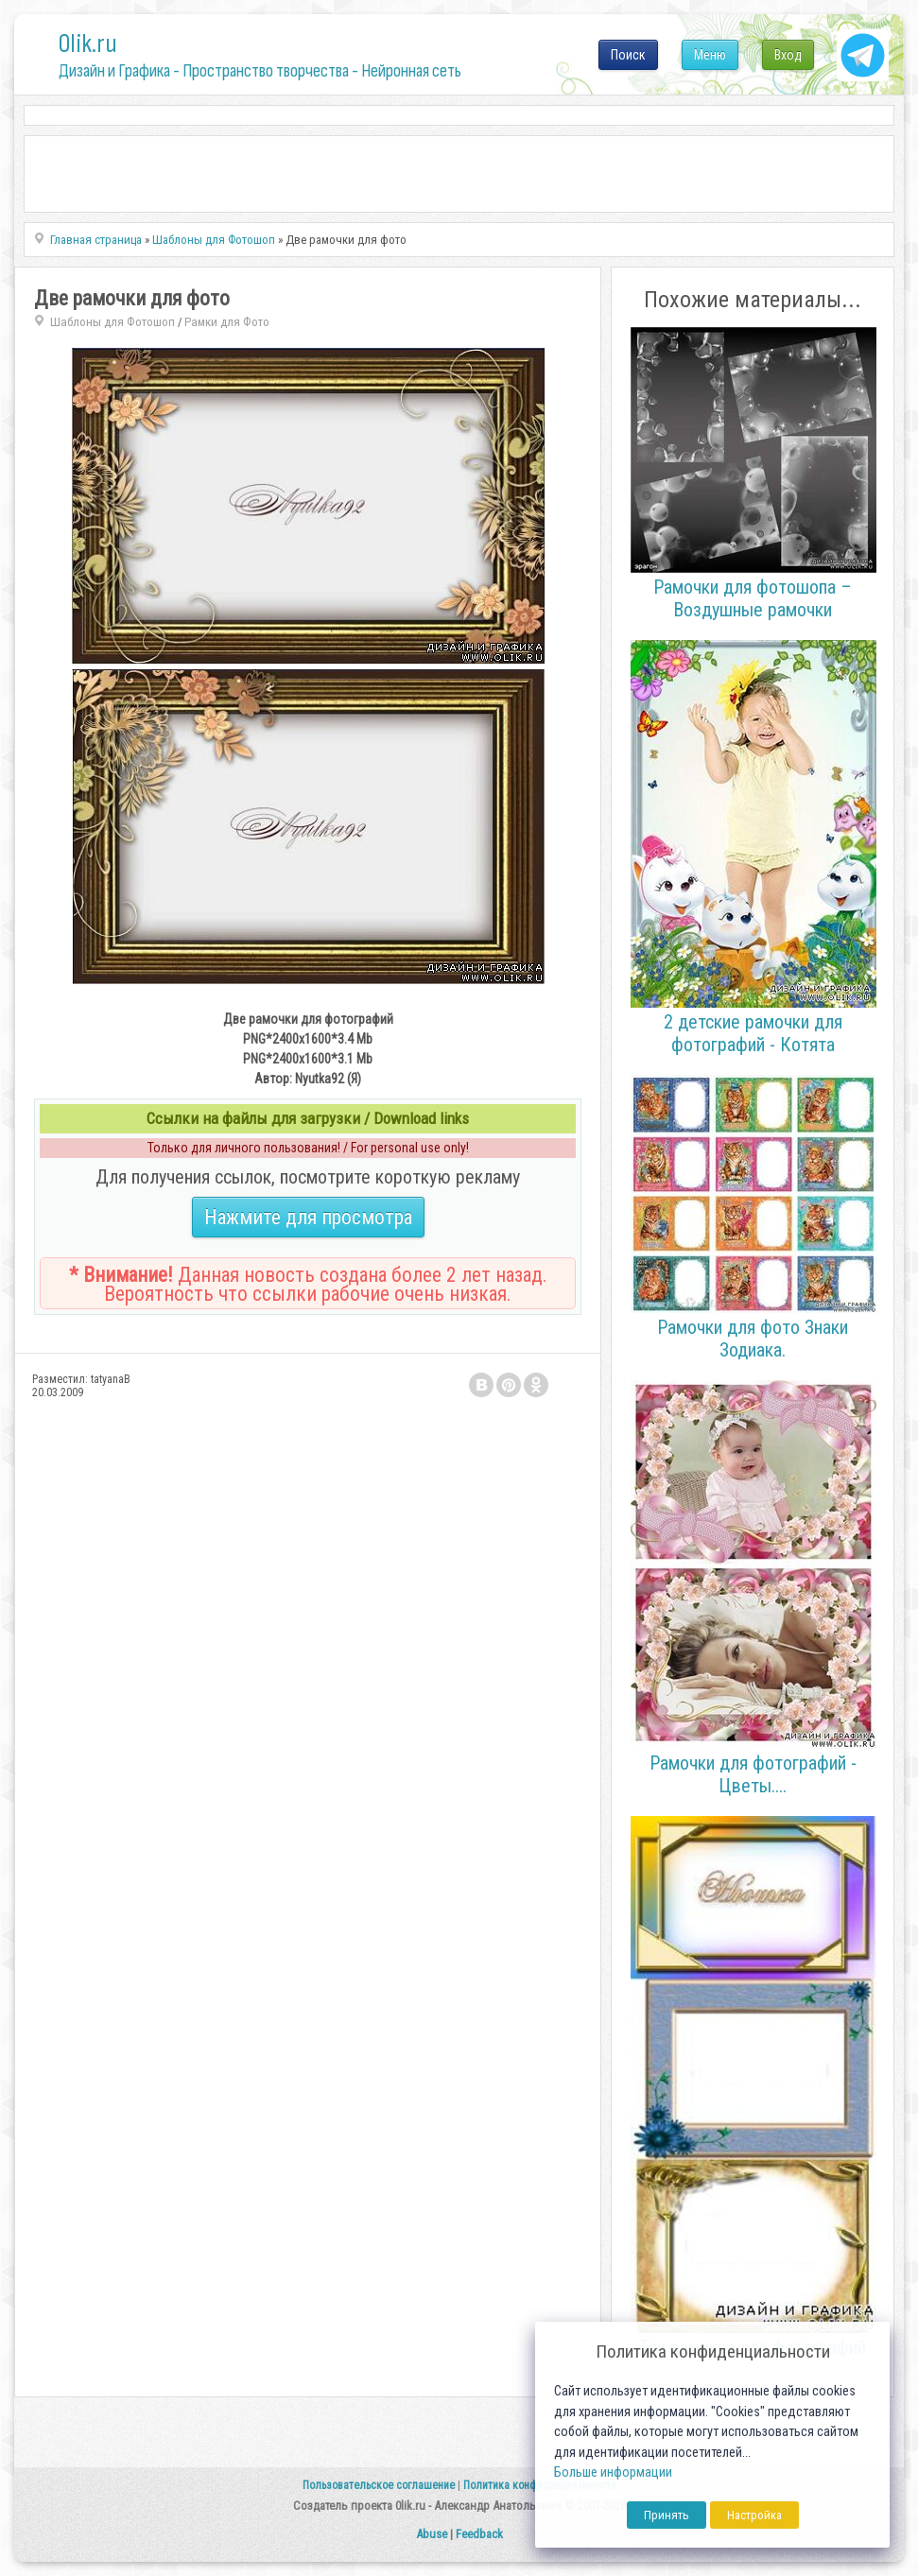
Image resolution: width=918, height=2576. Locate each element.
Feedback (479, 2534)
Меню (710, 54)
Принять (666, 2515)
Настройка (754, 2515)
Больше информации (613, 2472)
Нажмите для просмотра (308, 1217)
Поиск (628, 54)
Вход (788, 54)
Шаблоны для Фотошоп (112, 322)
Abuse (431, 2534)
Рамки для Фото (226, 322)
